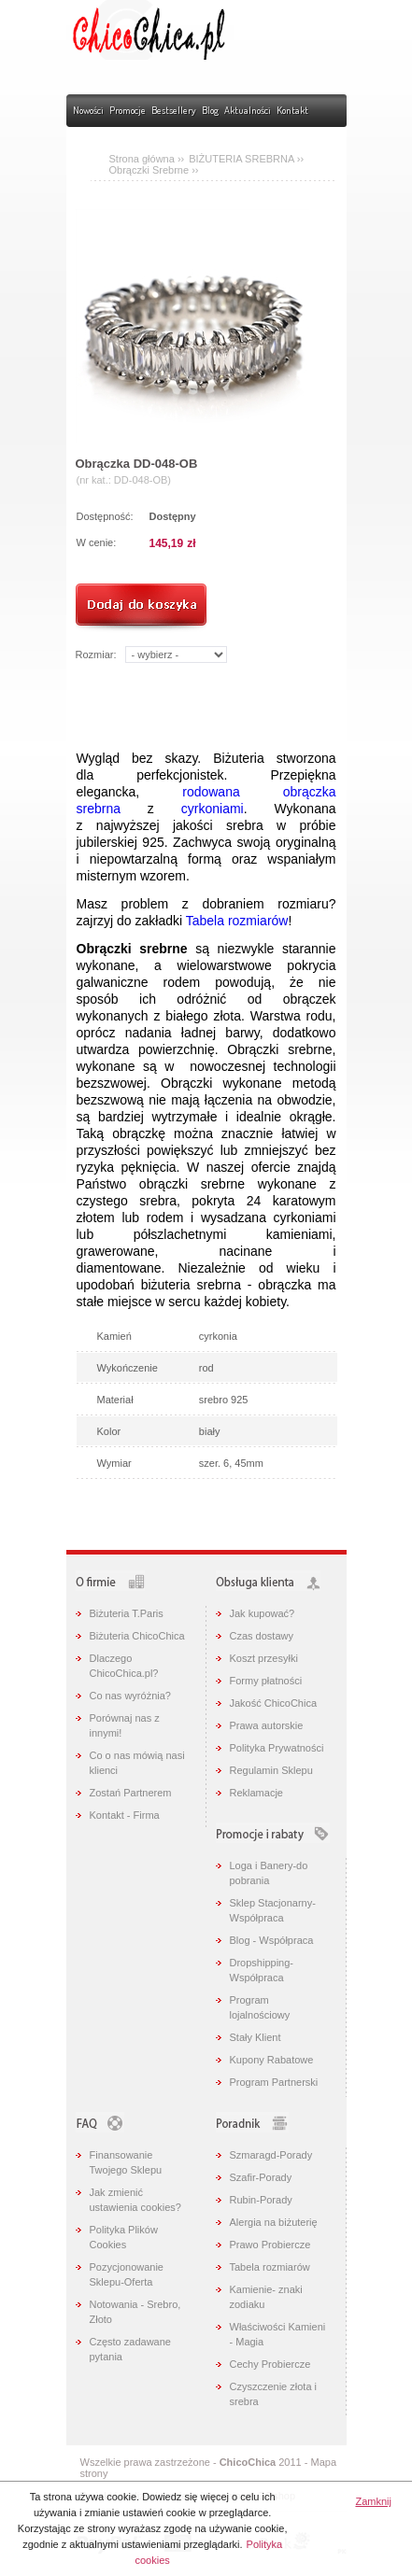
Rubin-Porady (261, 2199)
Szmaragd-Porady (271, 2155)
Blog (210, 110)
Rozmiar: (96, 654)
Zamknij (373, 2501)
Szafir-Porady (261, 2177)
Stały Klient (255, 2037)
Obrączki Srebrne (150, 170)
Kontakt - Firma (125, 1815)
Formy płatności (266, 1680)
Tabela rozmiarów (237, 920)
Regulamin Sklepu (271, 1770)
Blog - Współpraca (272, 1940)
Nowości (88, 110)
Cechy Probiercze (270, 2364)
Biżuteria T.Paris (126, 1613)
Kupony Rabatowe (272, 2059)
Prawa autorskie (267, 1725)
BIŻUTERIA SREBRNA (243, 158)
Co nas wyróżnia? (130, 1695)
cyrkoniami (212, 808)
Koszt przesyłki (264, 1658)
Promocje (127, 110)
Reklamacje (256, 1792)
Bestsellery (173, 110)
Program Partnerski (274, 2082)
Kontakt (292, 110)
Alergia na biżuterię (274, 2222)
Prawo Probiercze (270, 2244)
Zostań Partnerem (131, 1792)
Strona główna (142, 158)
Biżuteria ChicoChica (137, 1635)
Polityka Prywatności (277, 1747)
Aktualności (247, 110)
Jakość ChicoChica (274, 1703)
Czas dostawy (261, 1635)
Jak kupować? (262, 1613)
